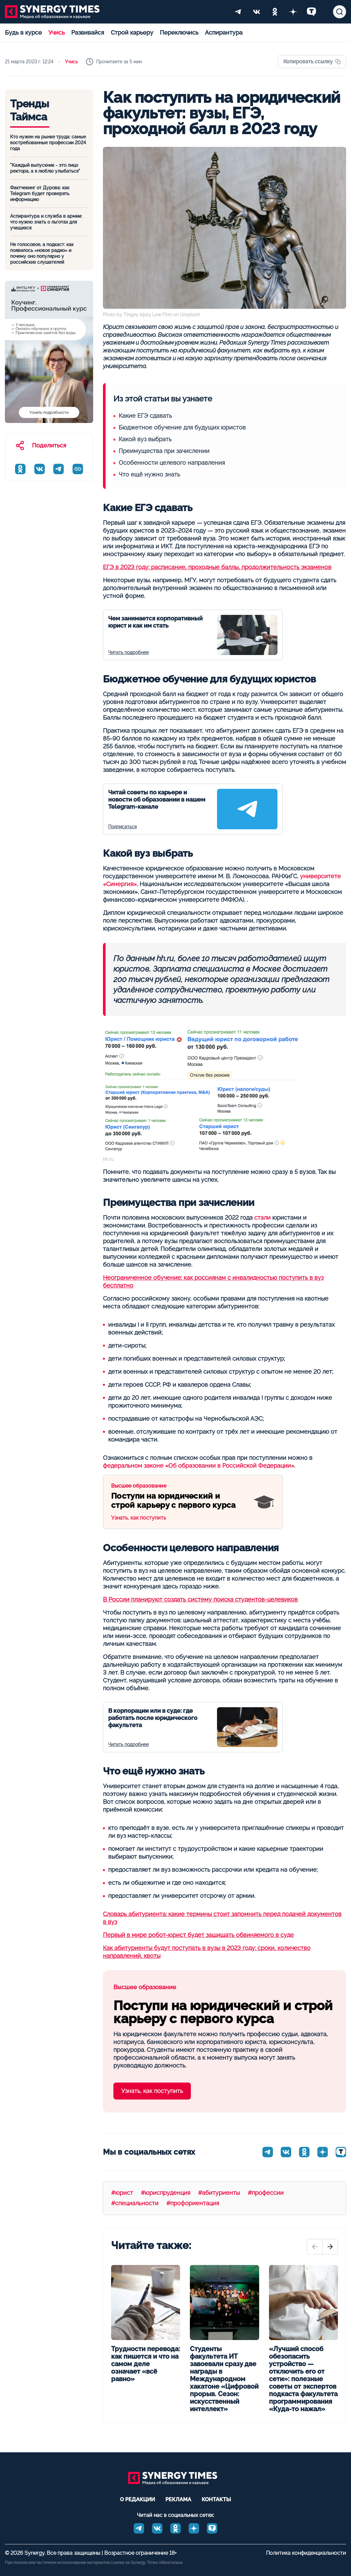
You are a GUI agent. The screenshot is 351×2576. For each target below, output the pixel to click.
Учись (56, 32)
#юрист (122, 2192)
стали (262, 1217)
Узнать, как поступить (178, 1502)
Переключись (179, 32)
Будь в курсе (23, 32)
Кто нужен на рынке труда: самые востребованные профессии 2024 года (48, 142)
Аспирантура (223, 32)
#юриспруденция (165, 2192)
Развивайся (87, 32)
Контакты (216, 2499)
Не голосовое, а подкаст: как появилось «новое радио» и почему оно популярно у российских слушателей (42, 253)
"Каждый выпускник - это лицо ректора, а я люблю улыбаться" (45, 168)
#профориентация (192, 2203)
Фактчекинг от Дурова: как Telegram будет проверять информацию (39, 193)
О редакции (137, 2499)
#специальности (135, 2203)
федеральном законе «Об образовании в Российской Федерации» (198, 1465)
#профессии (266, 2192)
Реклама (178, 2499)
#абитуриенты (219, 2192)
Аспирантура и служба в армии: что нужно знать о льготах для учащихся (46, 221)
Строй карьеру (132, 32)
